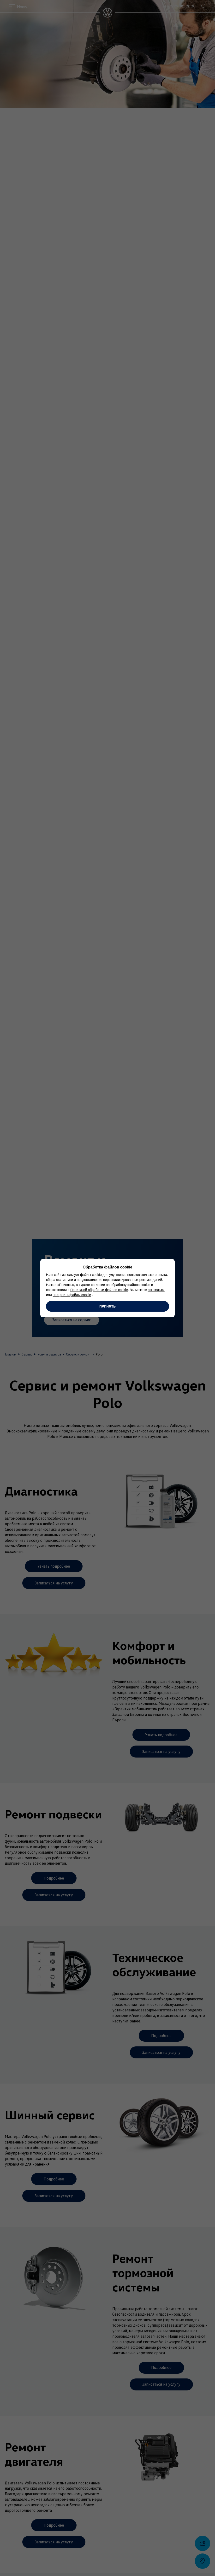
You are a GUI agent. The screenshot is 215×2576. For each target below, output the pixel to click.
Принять (107, 1306)
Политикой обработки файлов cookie (99, 1290)
